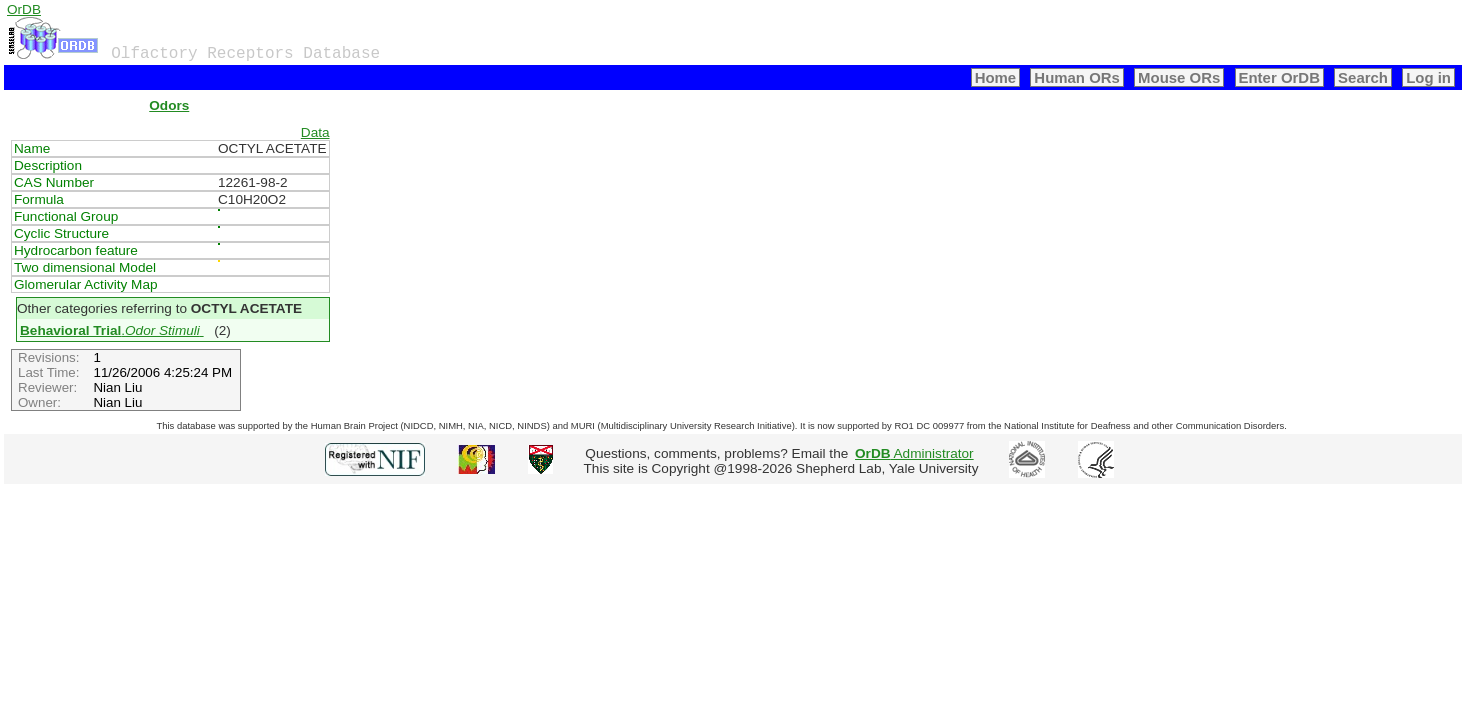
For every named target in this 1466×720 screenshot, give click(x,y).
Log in (1428, 77)
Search (1363, 77)
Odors (169, 105)
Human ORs (1077, 77)
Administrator (914, 453)
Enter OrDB (1279, 77)
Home (996, 77)
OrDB (24, 9)
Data (315, 132)
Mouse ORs (1179, 77)
